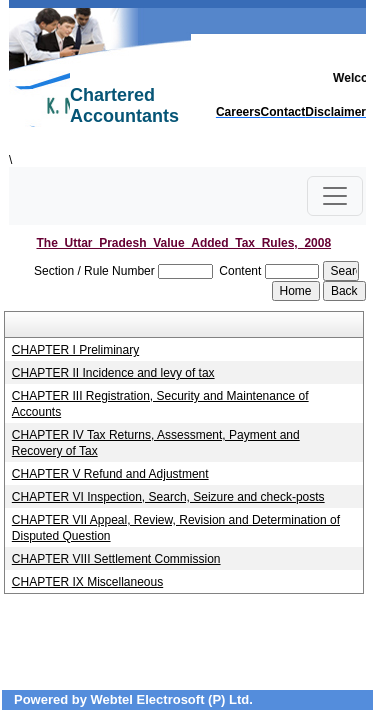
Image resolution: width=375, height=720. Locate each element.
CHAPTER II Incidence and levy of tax (113, 373)
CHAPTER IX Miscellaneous (87, 582)
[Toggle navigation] (335, 196)
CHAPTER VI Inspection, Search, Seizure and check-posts (168, 497)
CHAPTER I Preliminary (75, 350)
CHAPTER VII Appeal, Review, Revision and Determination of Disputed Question (176, 528)
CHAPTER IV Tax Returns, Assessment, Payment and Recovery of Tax (156, 443)
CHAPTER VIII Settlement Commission (116, 559)
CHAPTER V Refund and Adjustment (110, 474)
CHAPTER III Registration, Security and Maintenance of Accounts (160, 404)
